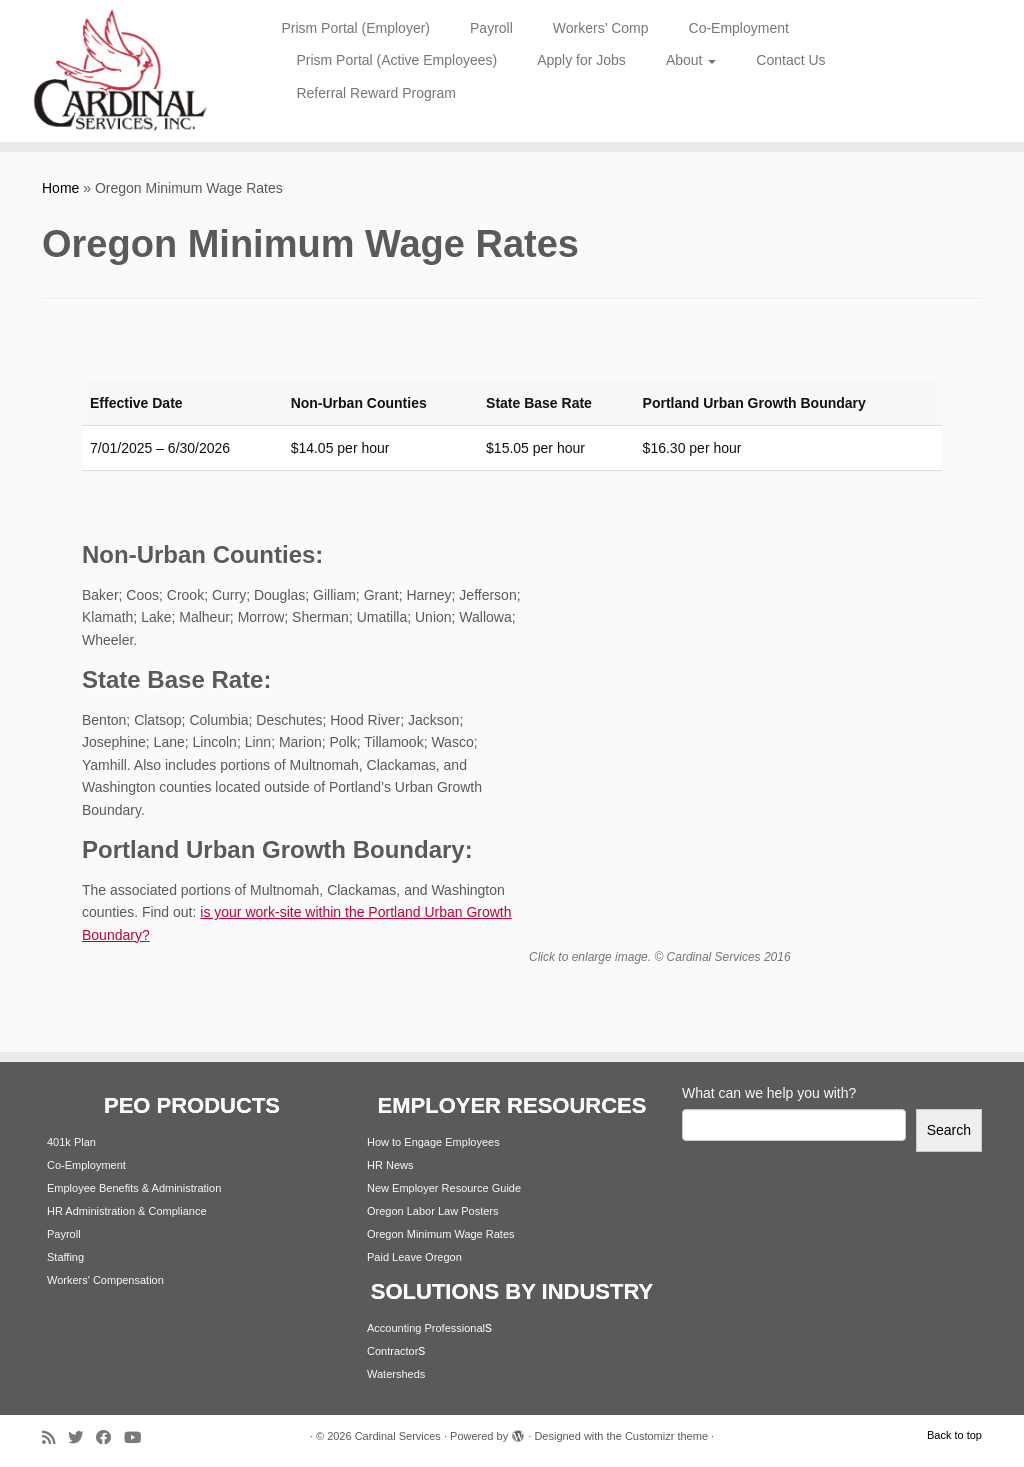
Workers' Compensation (105, 1280)
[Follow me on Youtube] (139, 1437)
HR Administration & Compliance (127, 1211)
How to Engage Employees (433, 1142)
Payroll (491, 28)
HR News (390, 1165)
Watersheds (396, 1374)
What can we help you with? (769, 1093)
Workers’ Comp (601, 28)
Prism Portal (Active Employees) (396, 60)
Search (949, 1130)
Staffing (65, 1257)
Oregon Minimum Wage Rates (441, 1234)
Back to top (954, 1435)
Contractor (392, 1351)
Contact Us (790, 60)
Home (60, 188)
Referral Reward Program (376, 93)
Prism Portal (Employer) (355, 28)
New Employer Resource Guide (444, 1188)
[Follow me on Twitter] (82, 1437)
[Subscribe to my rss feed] (55, 1437)
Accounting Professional (426, 1328)
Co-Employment (739, 28)
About (691, 60)
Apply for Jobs (581, 60)
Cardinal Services (398, 1436)
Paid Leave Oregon (414, 1257)
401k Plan (71, 1142)
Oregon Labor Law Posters (432, 1211)
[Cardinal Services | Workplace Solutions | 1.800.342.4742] (120, 71)
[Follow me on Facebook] (110, 1437)
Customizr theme (666, 1436)
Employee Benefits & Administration (134, 1188)
